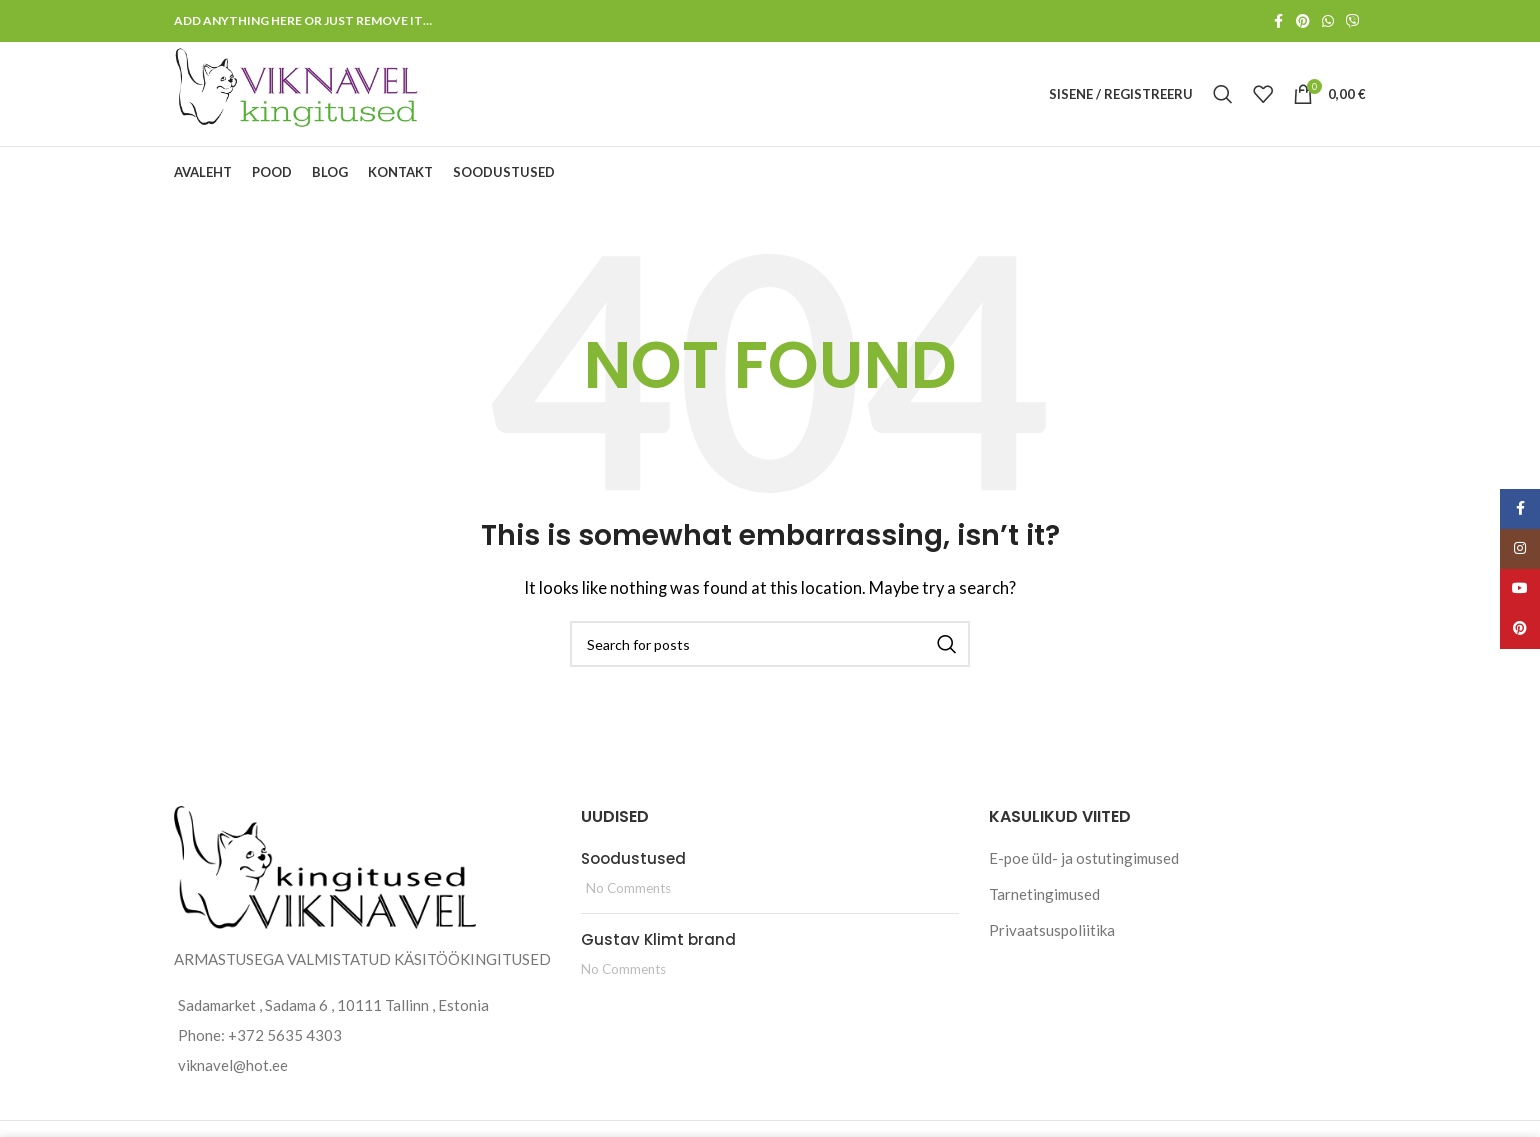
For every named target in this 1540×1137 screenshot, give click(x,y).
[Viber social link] (1353, 21)
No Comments (628, 888)
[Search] (1223, 94)
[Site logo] (298, 92)
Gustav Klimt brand (658, 939)
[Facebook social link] (1278, 21)
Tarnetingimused (1044, 894)
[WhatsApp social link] (1328, 21)
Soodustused (633, 858)
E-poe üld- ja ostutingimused (1084, 858)
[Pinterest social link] (1303, 21)
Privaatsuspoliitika (1052, 930)
